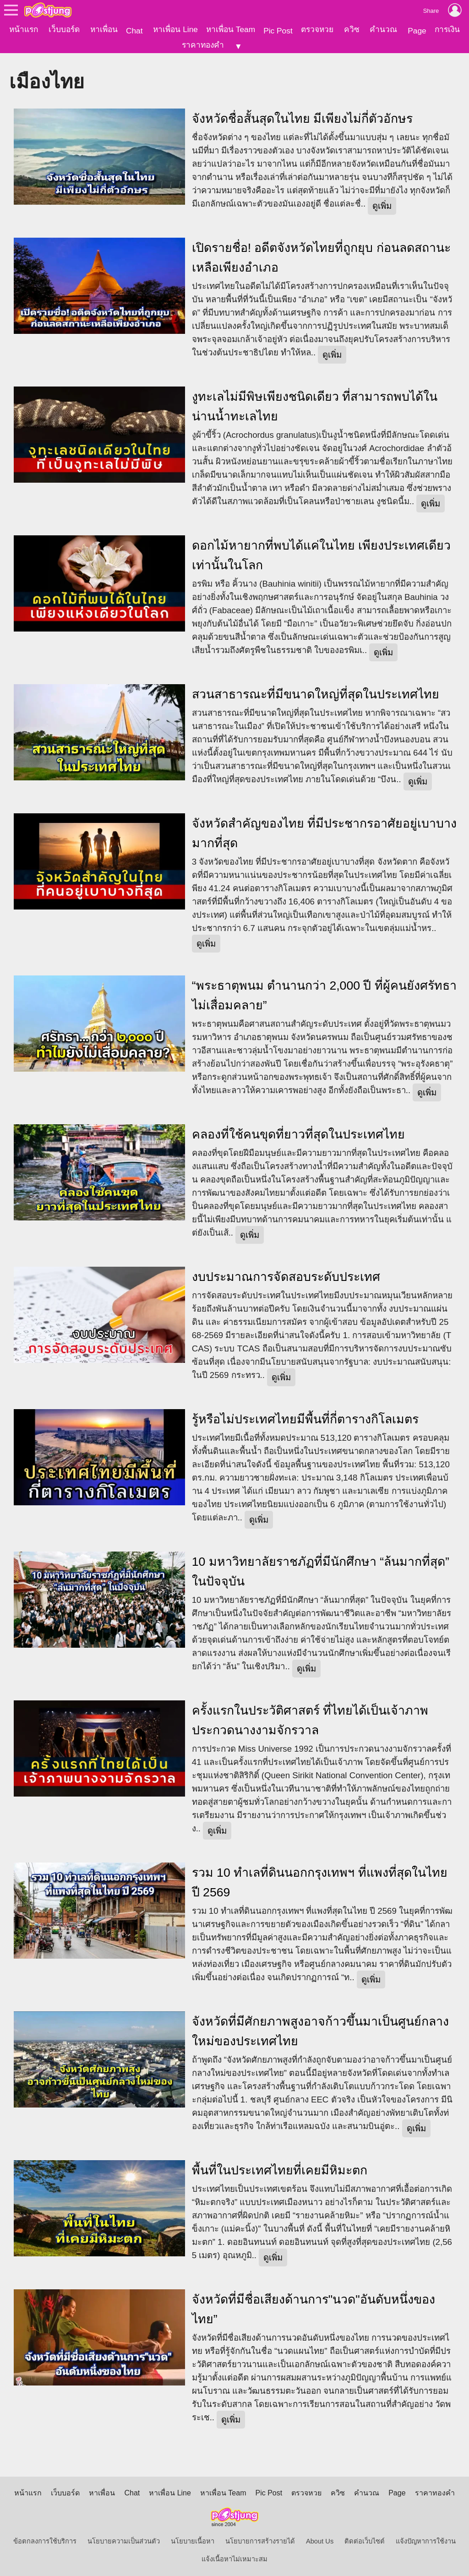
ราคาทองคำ (203, 44)
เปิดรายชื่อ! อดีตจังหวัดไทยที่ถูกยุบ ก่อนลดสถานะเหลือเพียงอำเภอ (321, 255)
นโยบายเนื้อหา (192, 2538)
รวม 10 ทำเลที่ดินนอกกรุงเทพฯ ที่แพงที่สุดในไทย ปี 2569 (319, 1879)
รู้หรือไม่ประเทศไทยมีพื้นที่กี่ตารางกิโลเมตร (305, 1416)
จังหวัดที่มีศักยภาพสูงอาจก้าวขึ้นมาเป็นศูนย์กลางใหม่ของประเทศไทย (320, 2028)
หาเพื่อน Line (175, 29)
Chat (134, 30)
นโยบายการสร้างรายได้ (260, 2538)
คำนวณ (383, 29)
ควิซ (352, 29)
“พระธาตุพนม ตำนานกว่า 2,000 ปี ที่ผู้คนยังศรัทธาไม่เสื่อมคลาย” (324, 992)
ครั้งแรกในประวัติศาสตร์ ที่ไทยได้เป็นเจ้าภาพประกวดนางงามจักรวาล (310, 1717)
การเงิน (447, 29)
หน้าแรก (23, 29)
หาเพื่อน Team (230, 29)
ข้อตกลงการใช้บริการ (44, 2538)
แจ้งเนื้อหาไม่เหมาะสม (234, 2556)
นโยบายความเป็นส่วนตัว (123, 2538)
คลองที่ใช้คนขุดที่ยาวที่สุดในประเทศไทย (298, 1131)
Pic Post (278, 30)
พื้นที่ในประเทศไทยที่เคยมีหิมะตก (279, 2167)
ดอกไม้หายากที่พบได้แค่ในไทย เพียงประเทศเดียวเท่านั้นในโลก (321, 552)
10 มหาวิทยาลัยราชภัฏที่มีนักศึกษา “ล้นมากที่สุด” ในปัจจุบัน (320, 1568)
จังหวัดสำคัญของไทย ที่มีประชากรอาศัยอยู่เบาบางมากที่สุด (324, 830)
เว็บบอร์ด (64, 29)
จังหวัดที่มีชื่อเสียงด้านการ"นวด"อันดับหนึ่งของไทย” (313, 2306)
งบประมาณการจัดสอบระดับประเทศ (286, 1274)
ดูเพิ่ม (382, 203)
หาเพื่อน (104, 29)
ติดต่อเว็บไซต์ (364, 2538)
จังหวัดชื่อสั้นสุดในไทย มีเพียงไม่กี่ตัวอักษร (302, 116)
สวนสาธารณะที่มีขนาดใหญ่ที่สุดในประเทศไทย (315, 691)
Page (417, 30)
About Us (319, 2538)
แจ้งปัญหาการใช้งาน (426, 2538)
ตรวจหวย (317, 29)
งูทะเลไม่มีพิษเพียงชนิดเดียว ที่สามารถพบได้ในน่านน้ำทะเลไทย (314, 403)
